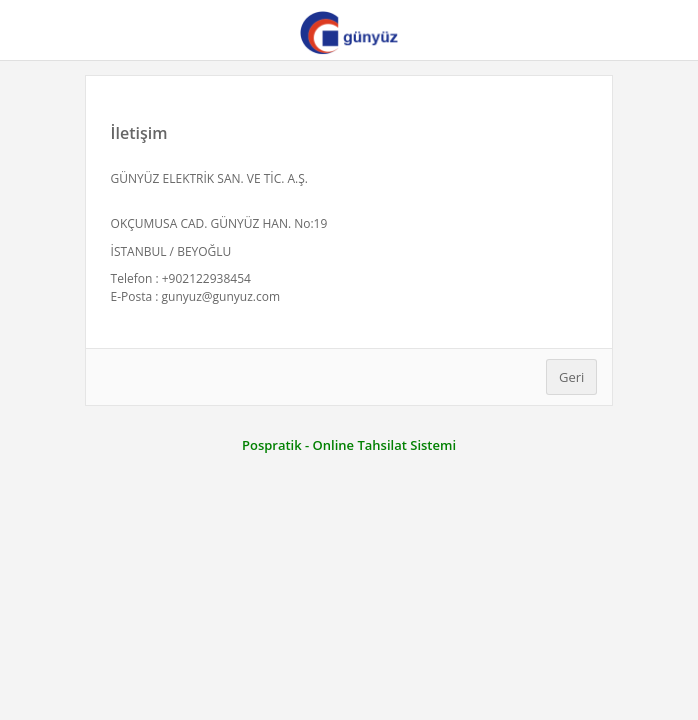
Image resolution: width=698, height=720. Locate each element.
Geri (571, 377)
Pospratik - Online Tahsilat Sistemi (349, 445)
